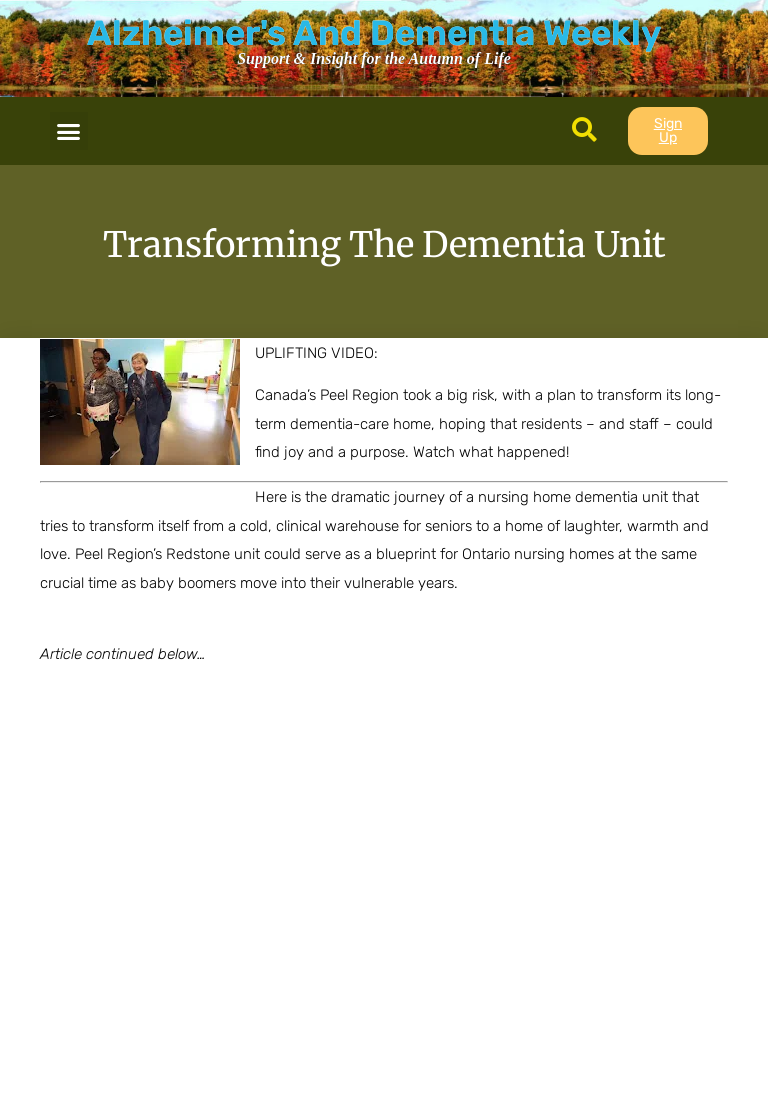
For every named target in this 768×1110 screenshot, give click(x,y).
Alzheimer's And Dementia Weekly (374, 33)
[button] (69, 131)
